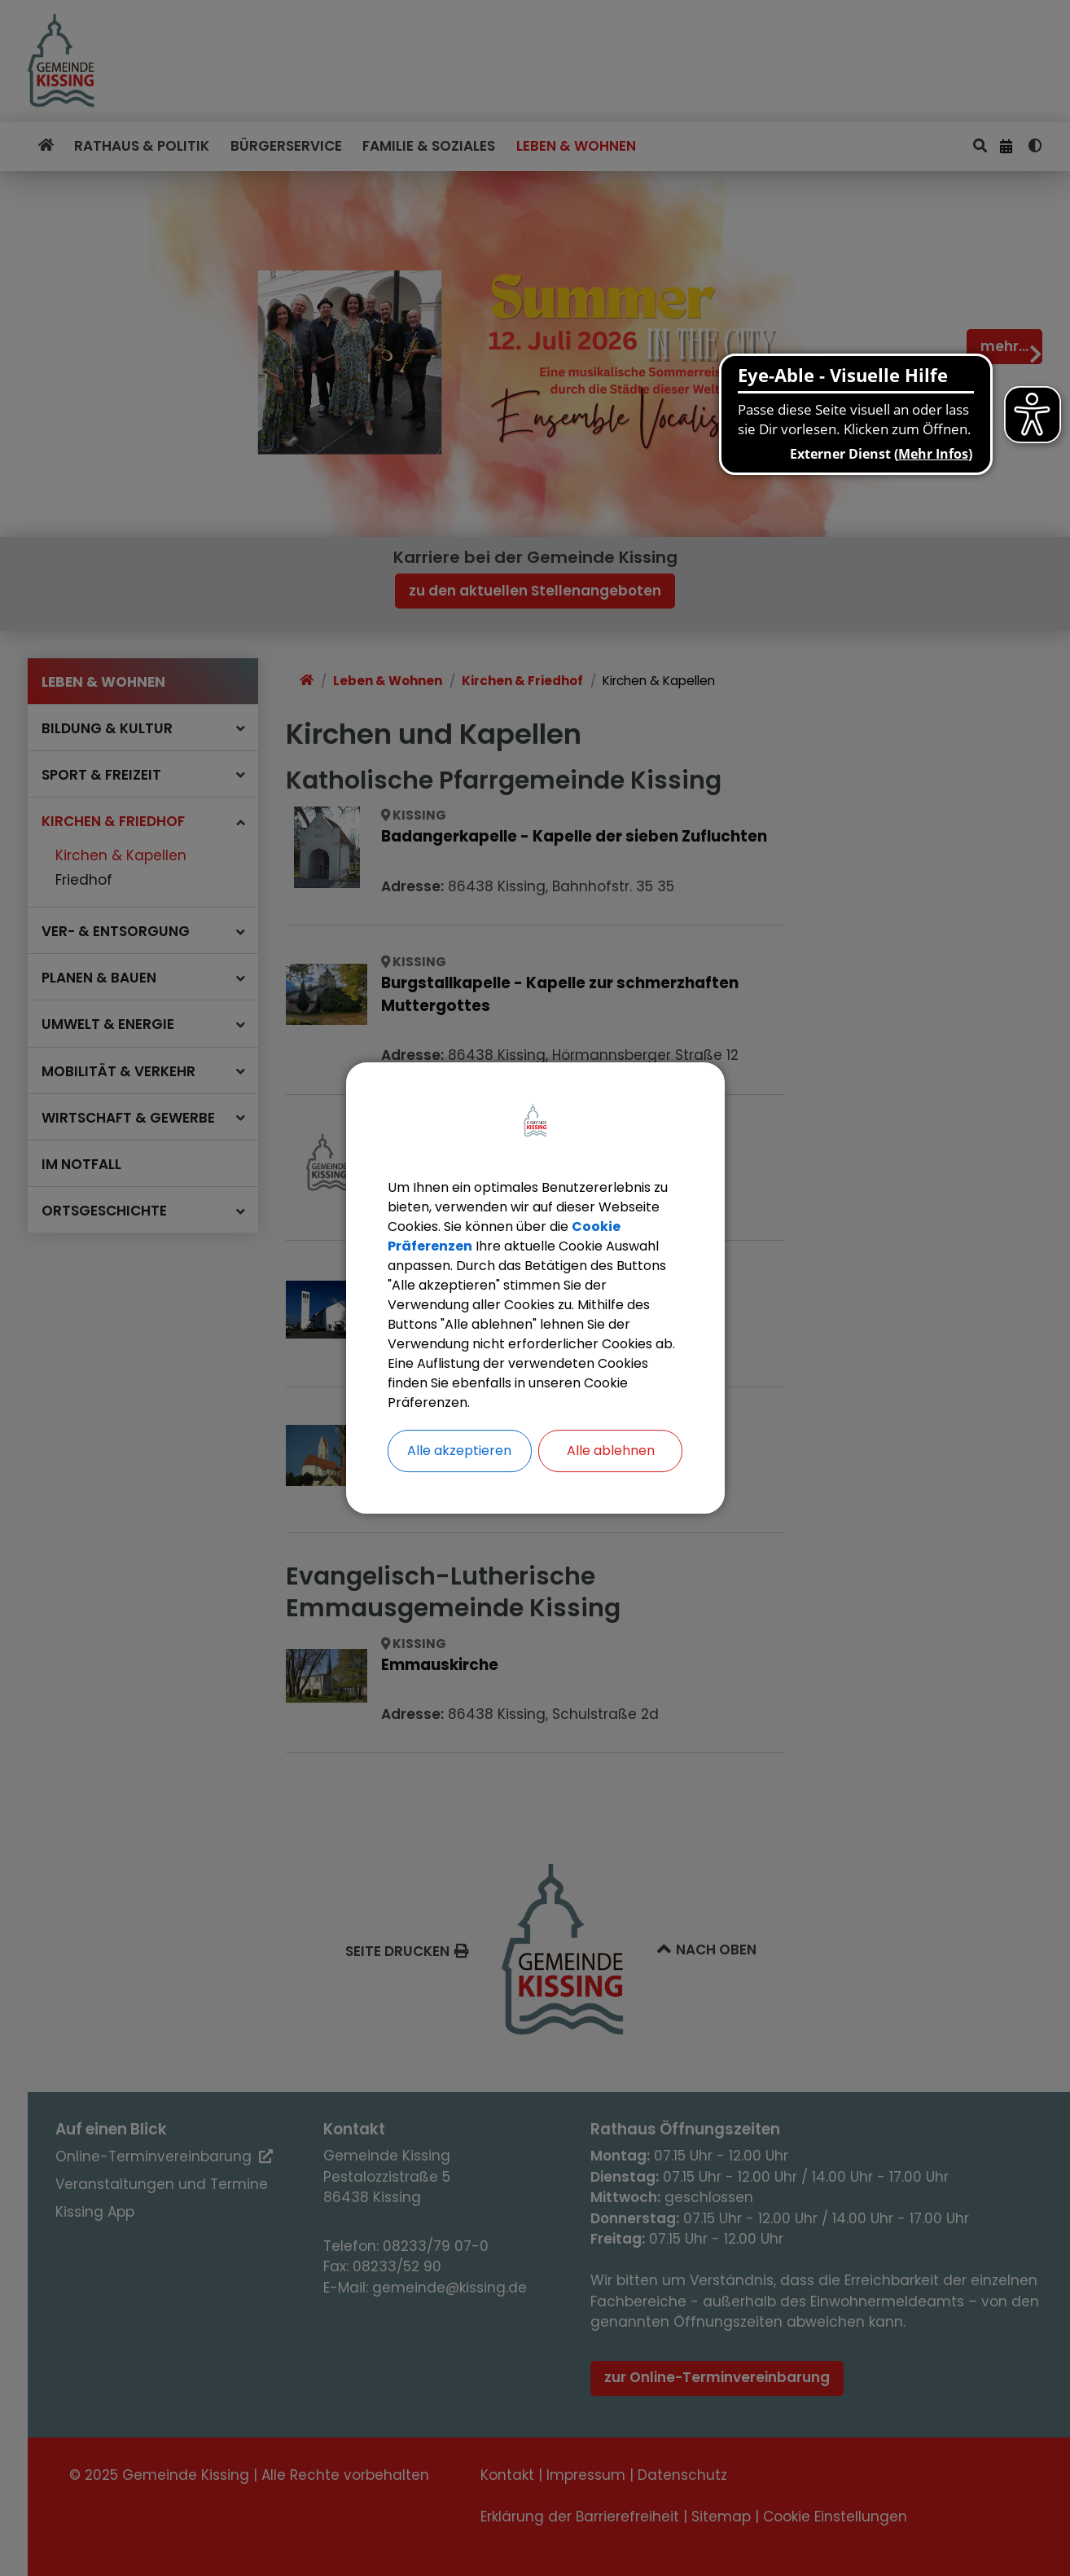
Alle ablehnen (611, 1450)
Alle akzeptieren (459, 1450)
